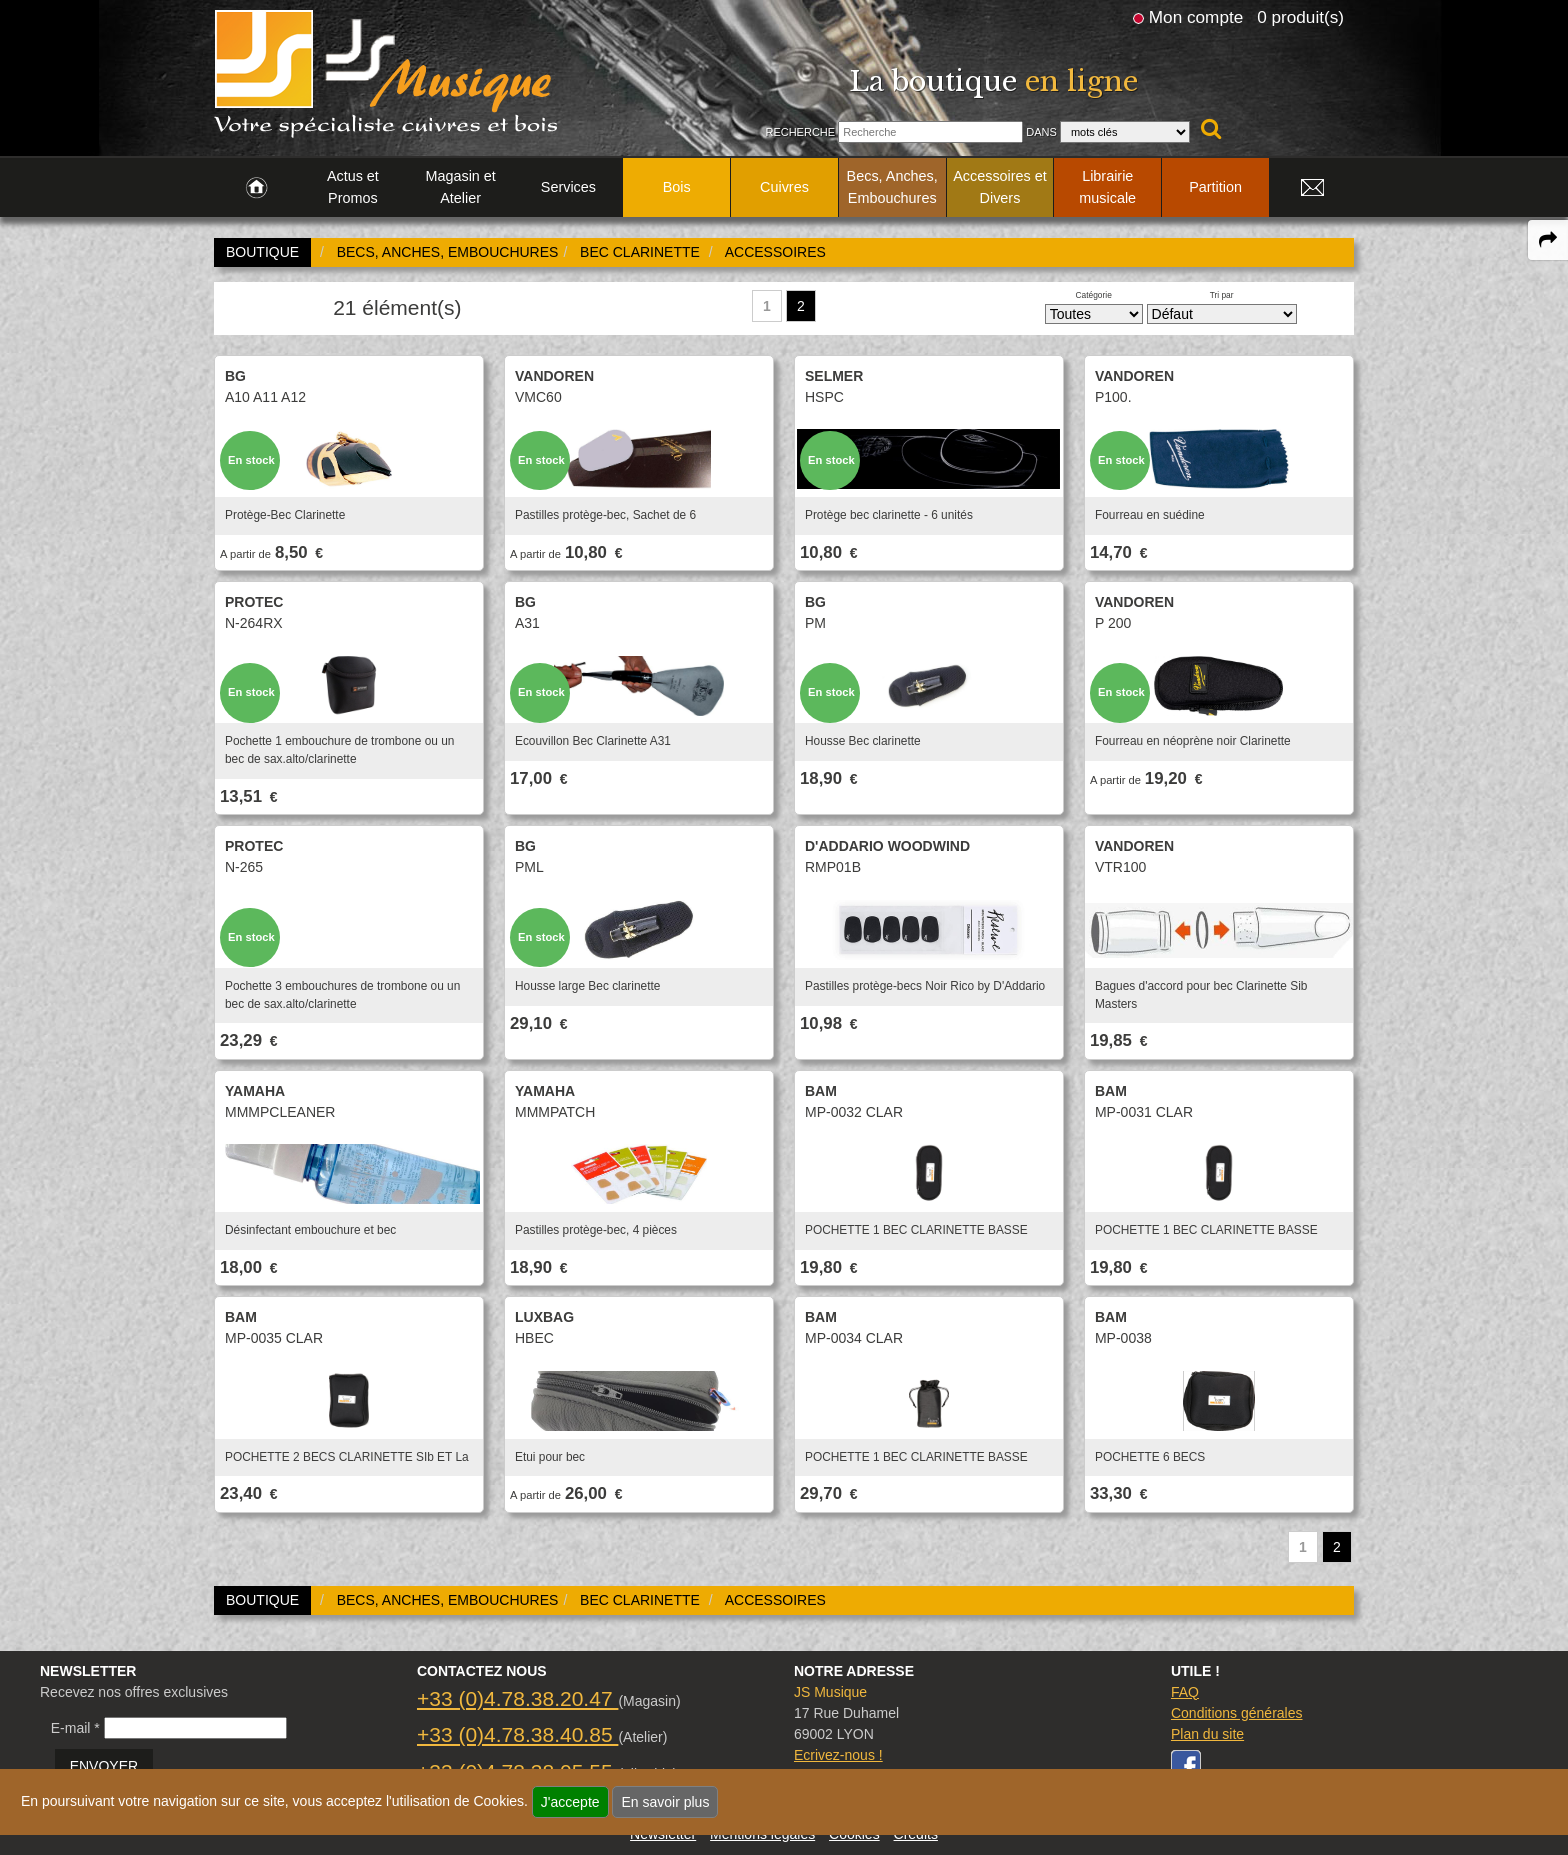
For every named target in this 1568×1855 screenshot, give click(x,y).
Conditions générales (1237, 1713)
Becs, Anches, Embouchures (892, 187)
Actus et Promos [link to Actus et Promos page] (353, 187)
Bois (677, 187)
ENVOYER (104, 1766)
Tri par (1222, 295)
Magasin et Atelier (460, 187)
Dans (1041, 132)
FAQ (1185, 1692)
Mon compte (1196, 17)
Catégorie (1094, 295)
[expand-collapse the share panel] (1548, 240)
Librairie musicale (1107, 187)
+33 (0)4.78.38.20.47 (517, 1698)
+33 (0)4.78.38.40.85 (517, 1734)
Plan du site (1207, 1734)
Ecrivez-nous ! (838, 1755)
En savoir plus (665, 1802)
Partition (1215, 187)
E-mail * (75, 1728)
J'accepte (570, 1802)
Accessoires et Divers (1000, 187)
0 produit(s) (1300, 17)
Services (568, 187)
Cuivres (784, 187)
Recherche (800, 132)
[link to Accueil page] (256, 188)
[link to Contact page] (1312, 188)
